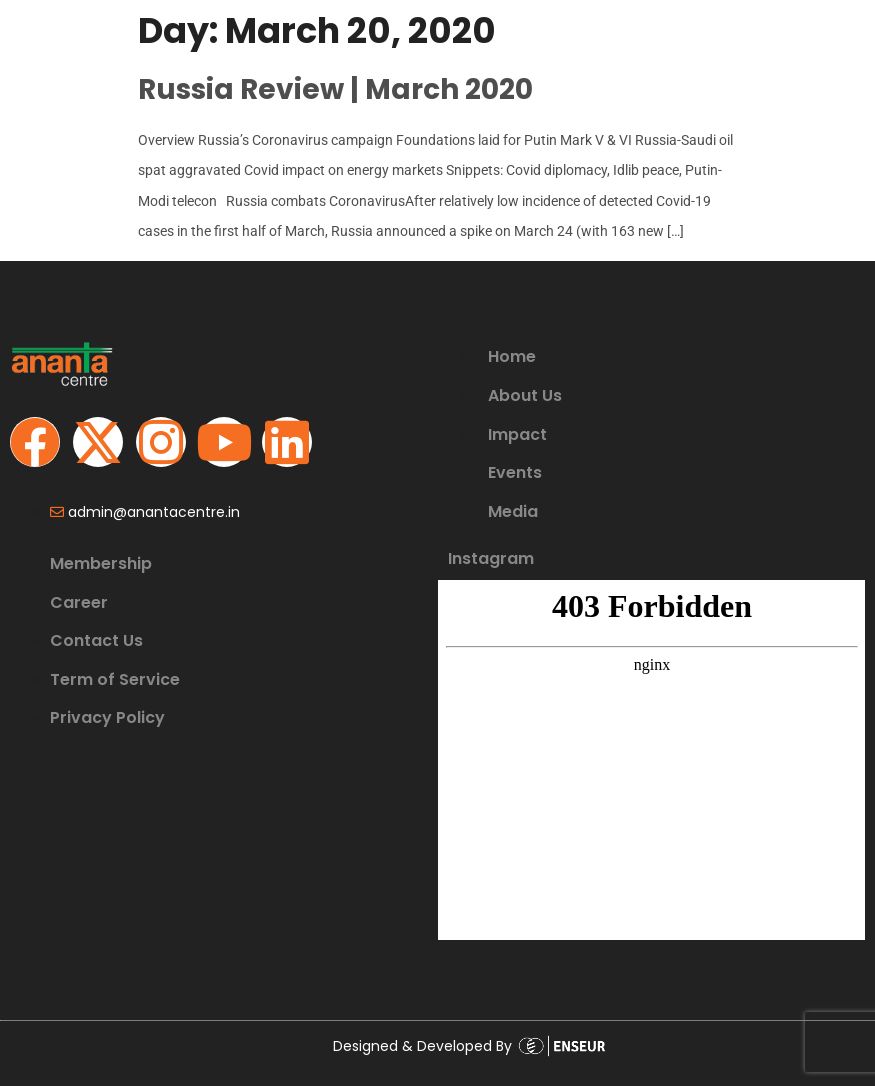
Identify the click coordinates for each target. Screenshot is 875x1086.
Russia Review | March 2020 (335, 89)
